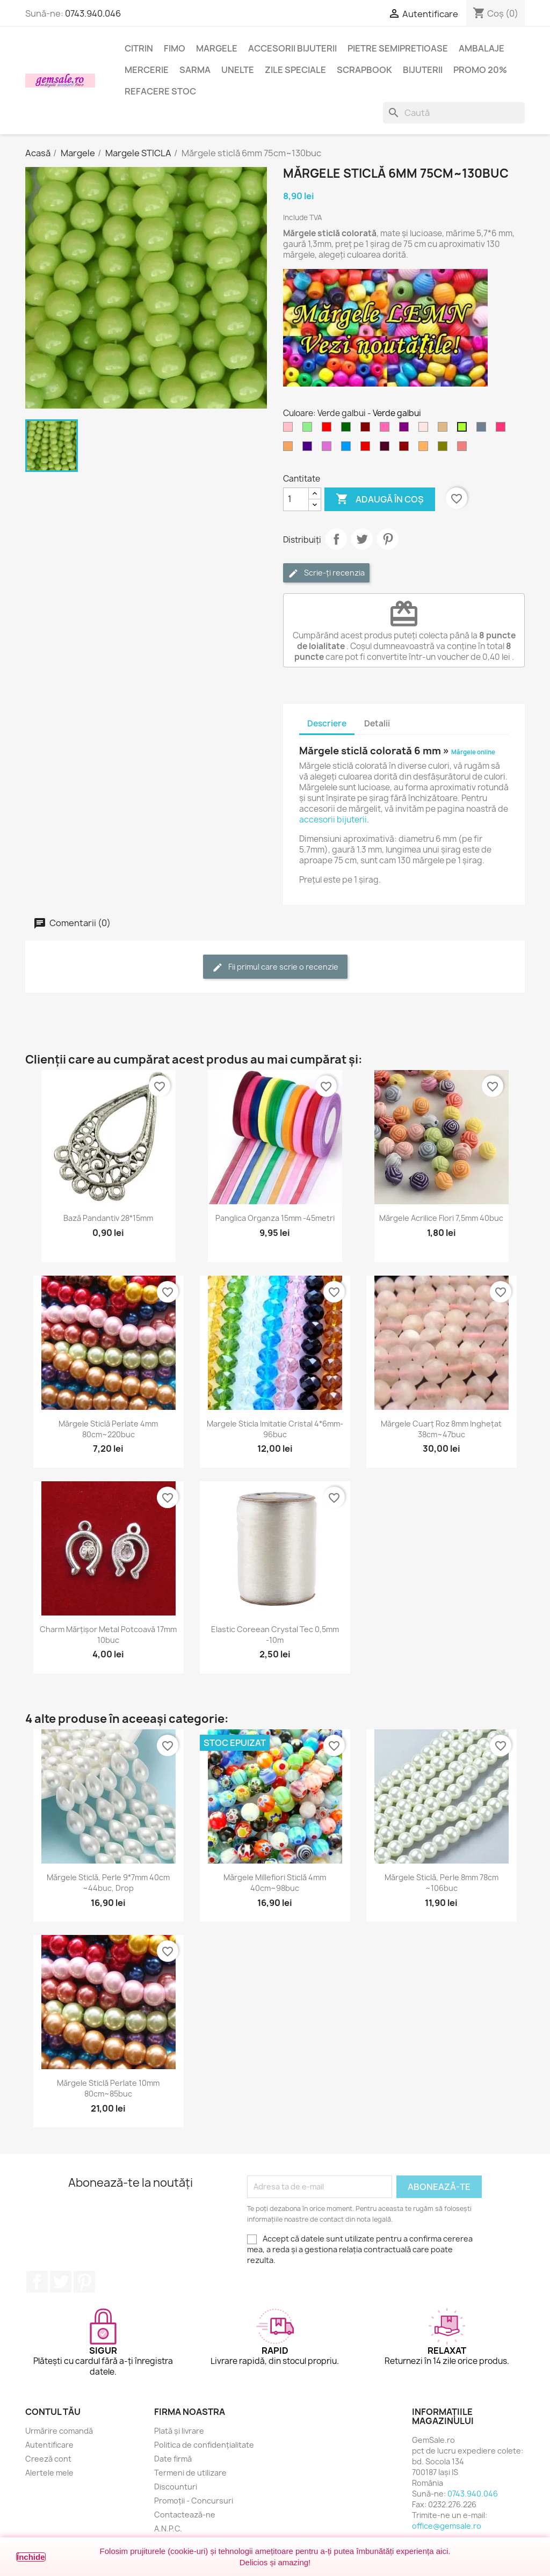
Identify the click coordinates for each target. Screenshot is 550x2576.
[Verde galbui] (464, 429)
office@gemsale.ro (446, 2526)
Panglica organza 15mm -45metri (275, 1218)
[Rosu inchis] (367, 448)
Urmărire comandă (59, 2431)
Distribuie (336, 539)
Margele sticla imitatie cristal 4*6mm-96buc (275, 1428)
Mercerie (147, 70)
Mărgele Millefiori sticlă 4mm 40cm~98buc (274, 1882)
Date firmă (173, 2459)
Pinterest (388, 539)
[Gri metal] (483, 429)
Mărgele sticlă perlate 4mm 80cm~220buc (108, 1428)
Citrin (139, 48)
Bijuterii (423, 70)
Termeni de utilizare (190, 2473)
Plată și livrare (179, 2431)
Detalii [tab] (377, 723)
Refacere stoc (160, 91)
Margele (216, 48)
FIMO (174, 48)
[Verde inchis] (348, 429)
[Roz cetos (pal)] (425, 429)
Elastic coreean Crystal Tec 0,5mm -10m (275, 1634)
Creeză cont (48, 2459)
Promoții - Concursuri (193, 2500)
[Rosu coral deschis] (464, 448)
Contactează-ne (184, 2514)
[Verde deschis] (309, 429)
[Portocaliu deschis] (425, 448)
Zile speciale (295, 70)
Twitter (60, 2282)
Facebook (37, 2282)
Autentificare (49, 2445)
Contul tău (53, 2412)
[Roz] (290, 429)
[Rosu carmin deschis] (503, 429)
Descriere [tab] (326, 723)
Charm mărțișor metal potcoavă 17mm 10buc (108, 1634)
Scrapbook (364, 70)
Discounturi (175, 2487)
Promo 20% (480, 70)
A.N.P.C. (168, 2528)
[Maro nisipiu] (290, 448)
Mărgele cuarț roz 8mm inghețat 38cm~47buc (441, 1428)
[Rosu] (329, 429)
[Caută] (454, 112)
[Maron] (367, 429)
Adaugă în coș (380, 499)
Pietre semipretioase (398, 48)
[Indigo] (309, 448)
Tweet (362, 539)
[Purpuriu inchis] (387, 448)
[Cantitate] (296, 499)
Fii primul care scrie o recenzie (275, 967)
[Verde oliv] (445, 448)
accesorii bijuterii (333, 819)
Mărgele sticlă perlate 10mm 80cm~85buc (108, 2088)
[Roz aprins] (387, 429)
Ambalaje (481, 48)
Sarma (195, 70)
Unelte (237, 70)
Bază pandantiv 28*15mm (108, 1218)
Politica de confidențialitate (204, 2445)
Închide (31, 2557)
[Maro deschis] (445, 429)
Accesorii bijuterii (292, 48)
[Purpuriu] (406, 429)
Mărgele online (473, 752)
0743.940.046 (93, 13)
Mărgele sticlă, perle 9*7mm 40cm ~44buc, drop (108, 1882)
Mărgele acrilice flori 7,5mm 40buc (441, 1218)
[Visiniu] (406, 448)
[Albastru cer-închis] (348, 448)
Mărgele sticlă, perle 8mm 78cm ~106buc (441, 1882)
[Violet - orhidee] (329, 448)
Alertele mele (49, 2473)
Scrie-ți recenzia (326, 573)
